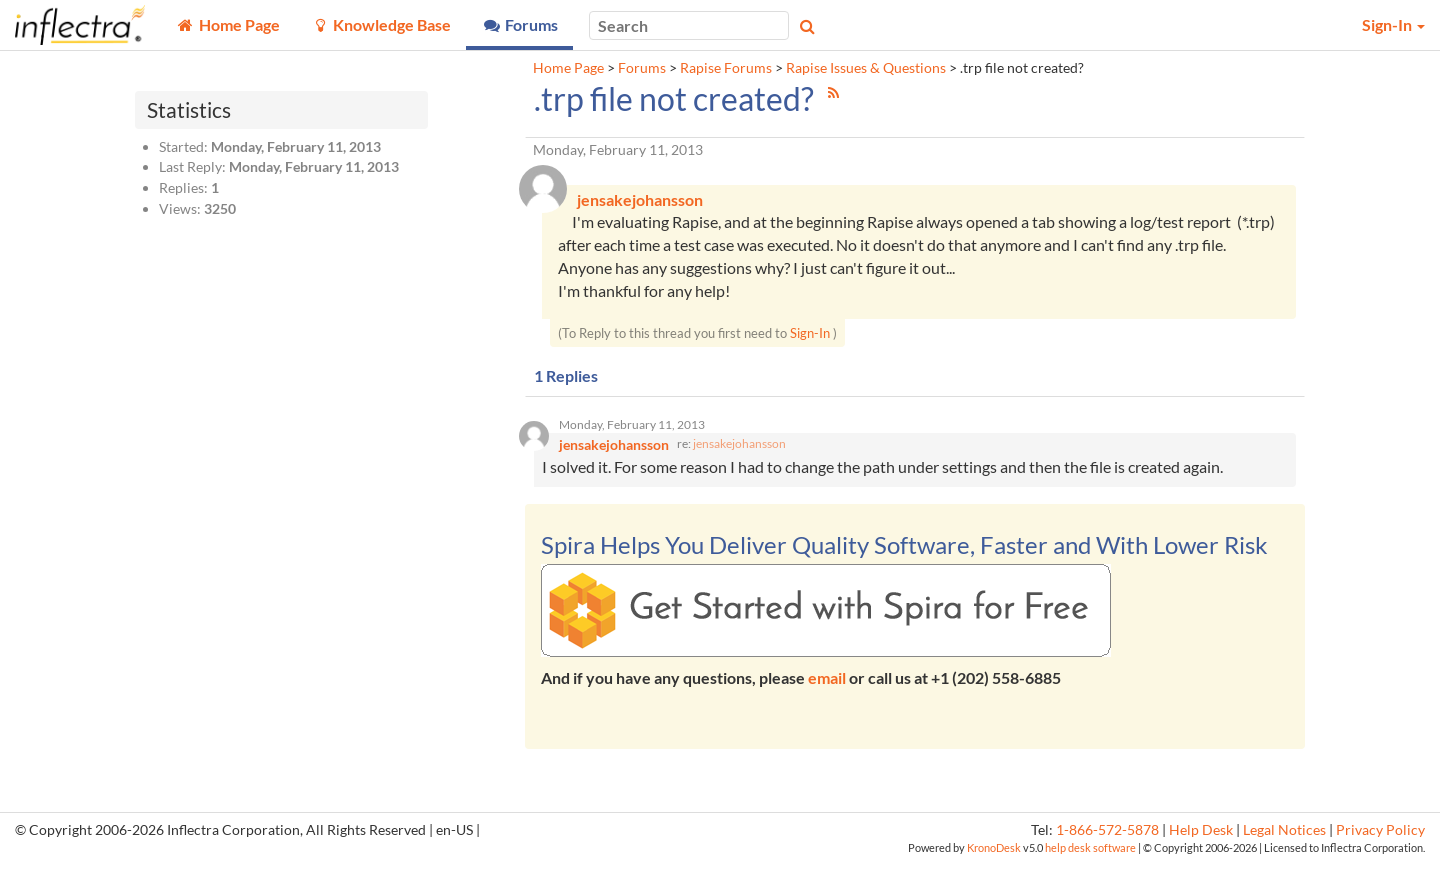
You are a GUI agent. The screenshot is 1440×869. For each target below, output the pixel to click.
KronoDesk (994, 854)
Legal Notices (1284, 836)
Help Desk (1201, 836)
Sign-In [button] (1393, 24)
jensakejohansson (739, 450)
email (827, 684)
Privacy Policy (1380, 836)
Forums (642, 68)
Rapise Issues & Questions (866, 68)
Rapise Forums (726, 68)
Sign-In (810, 336)
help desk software (1090, 854)
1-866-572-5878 (1107, 836)
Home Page (568, 68)
